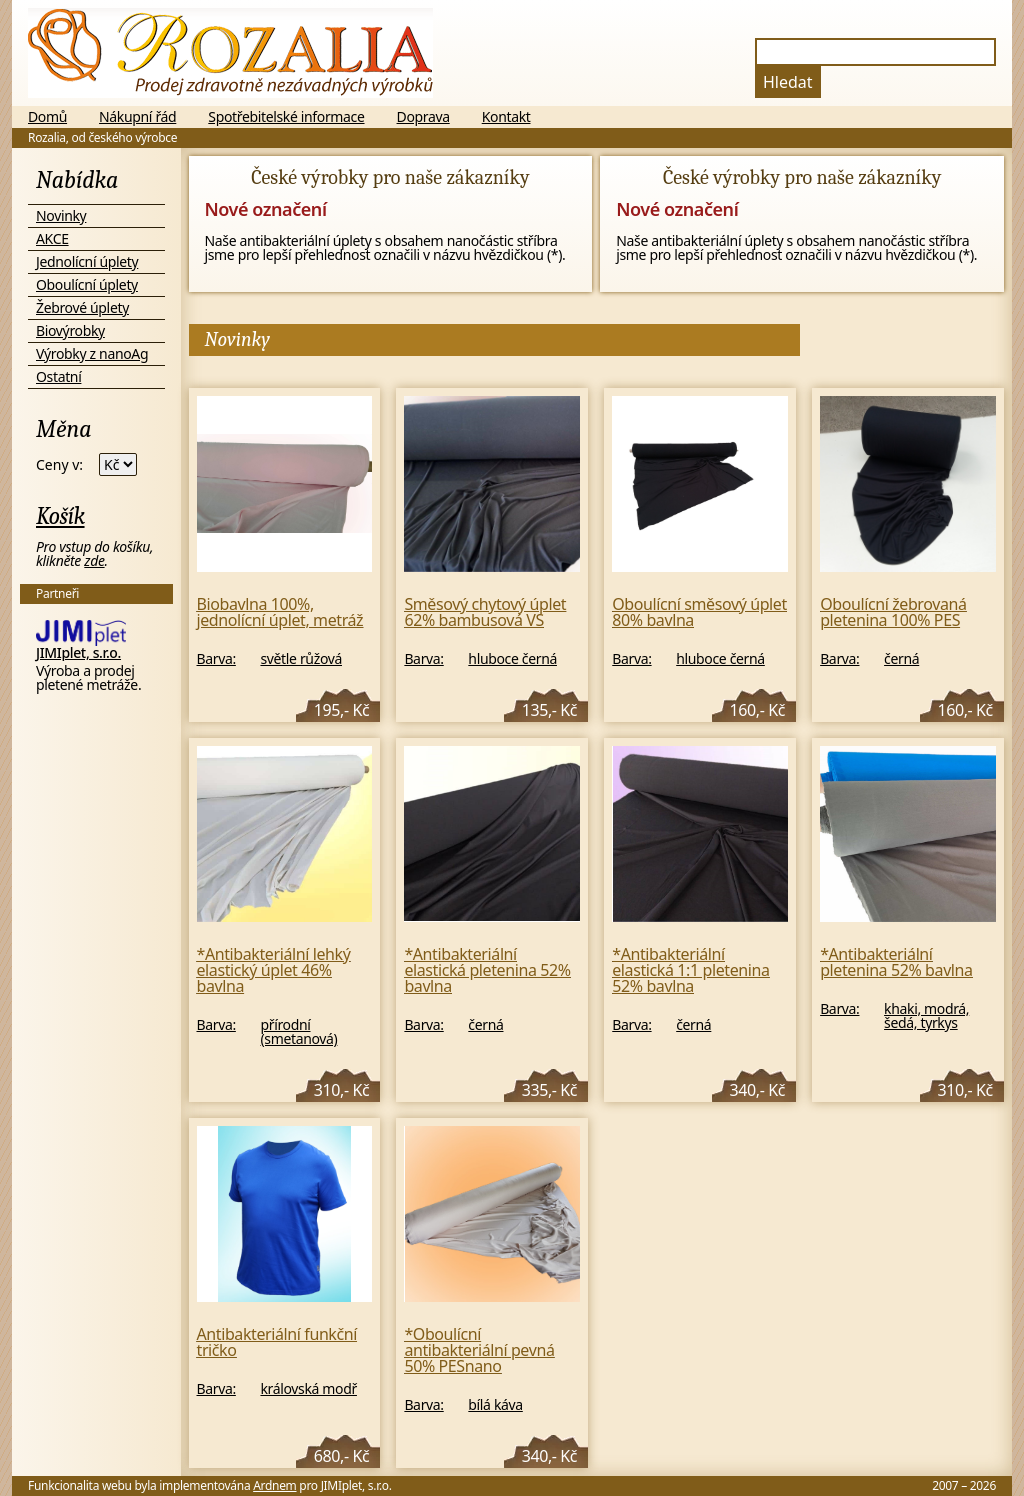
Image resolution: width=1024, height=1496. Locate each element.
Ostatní (58, 376)
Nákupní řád (137, 117)
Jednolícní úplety (87, 261)
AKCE (52, 238)
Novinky (61, 215)
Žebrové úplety (82, 307)
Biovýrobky (70, 330)
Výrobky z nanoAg (92, 353)
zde (94, 560)
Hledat (788, 82)
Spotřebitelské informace (286, 117)
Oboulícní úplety (87, 284)
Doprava (423, 117)
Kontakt (506, 117)
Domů (47, 117)
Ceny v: (59, 465)
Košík (60, 516)
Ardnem (274, 1485)
